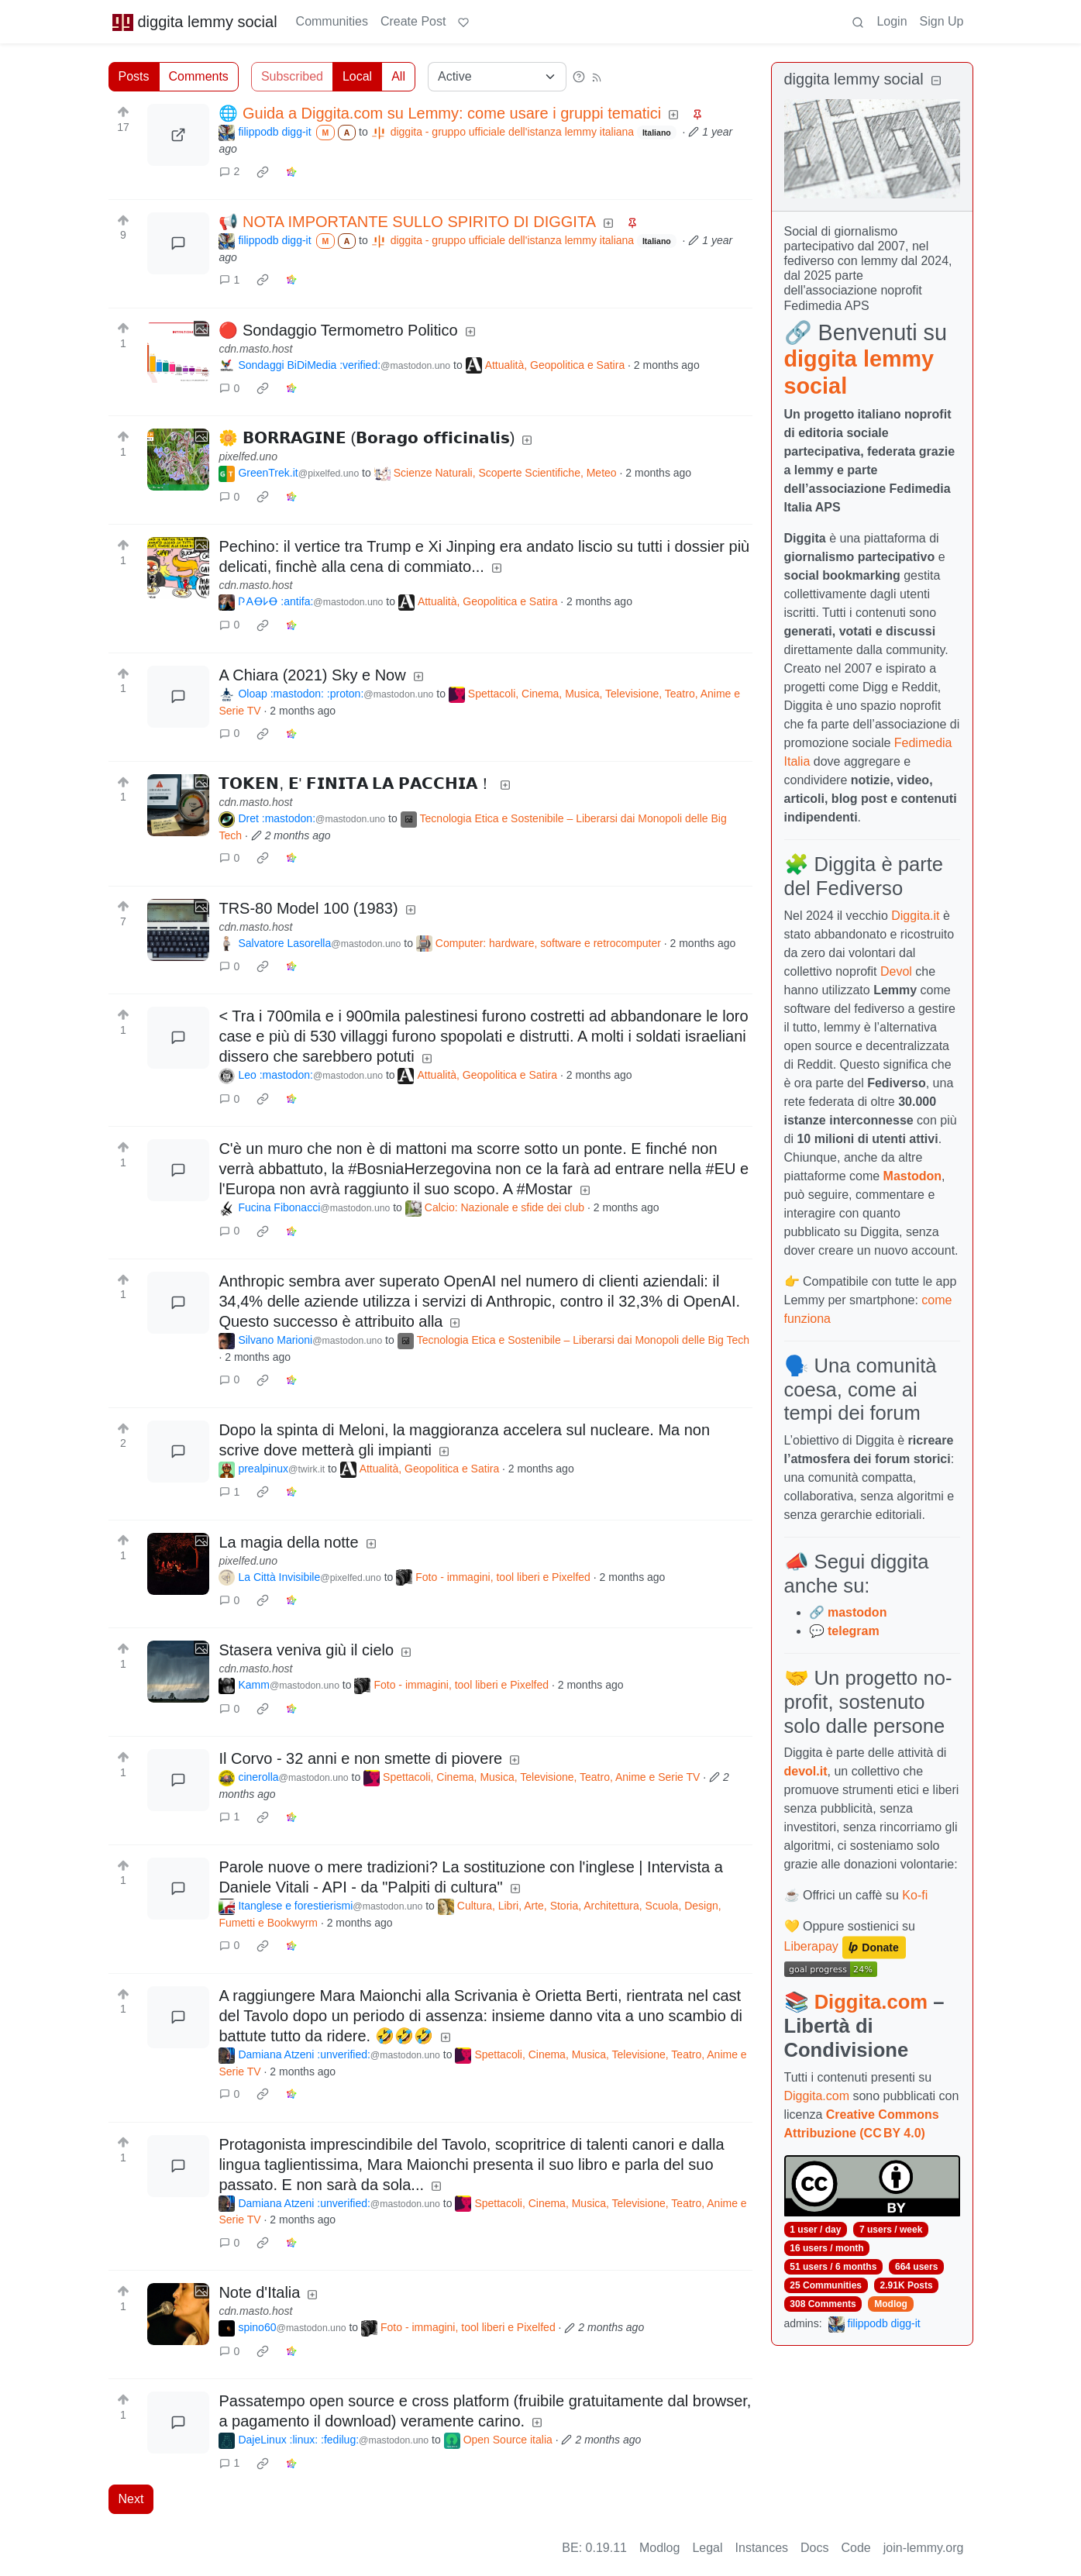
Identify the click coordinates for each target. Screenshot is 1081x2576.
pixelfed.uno (248, 456)
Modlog (890, 2304)
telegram (854, 1631)
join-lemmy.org (923, 2547)
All (398, 76)
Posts (134, 76)
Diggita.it (915, 915)
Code (856, 2547)
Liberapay (811, 1947)
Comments (199, 76)
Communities (332, 21)
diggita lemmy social (194, 21)
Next (131, 2498)
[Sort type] (497, 76)
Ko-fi (915, 1895)
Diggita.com (871, 2002)
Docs (814, 2547)
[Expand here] (178, 352)
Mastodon (912, 1176)
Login (891, 21)
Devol (896, 971)
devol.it (806, 1771)
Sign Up (942, 21)
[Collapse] (936, 81)
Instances (761, 2547)
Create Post (413, 21)
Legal (707, 2547)
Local (357, 76)
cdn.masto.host (255, 349)
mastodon (857, 1612)
